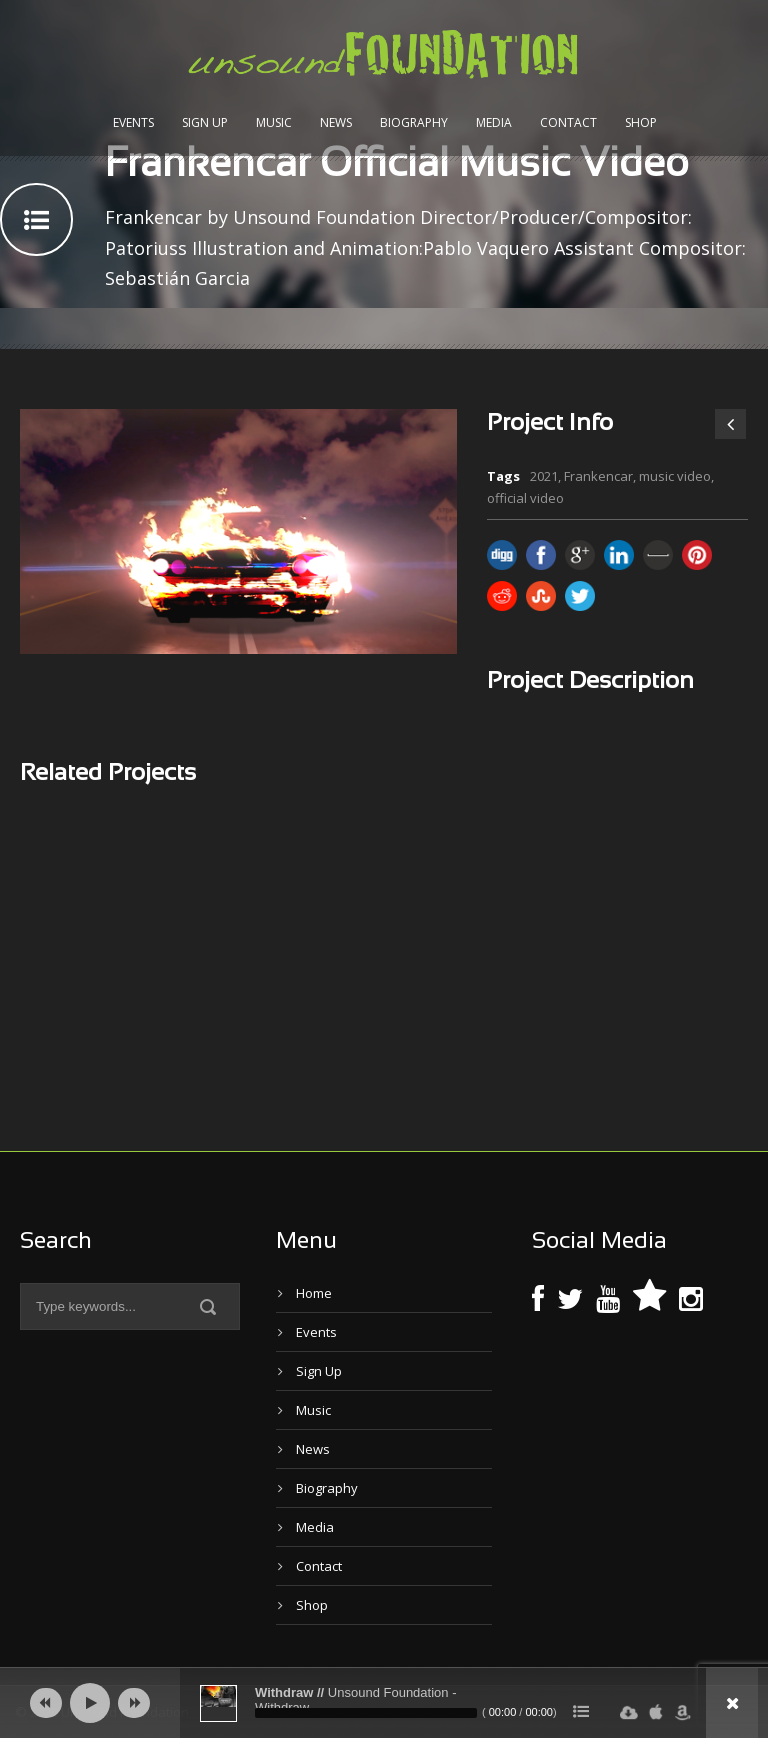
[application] (384, 1703)
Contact (568, 122)
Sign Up (205, 122)
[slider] (366, 1713)
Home (314, 1293)
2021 (544, 476)
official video (525, 498)
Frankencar (598, 476)
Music (274, 122)
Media (494, 122)
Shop (641, 122)
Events (133, 122)
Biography (414, 122)
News (336, 122)
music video (675, 476)
